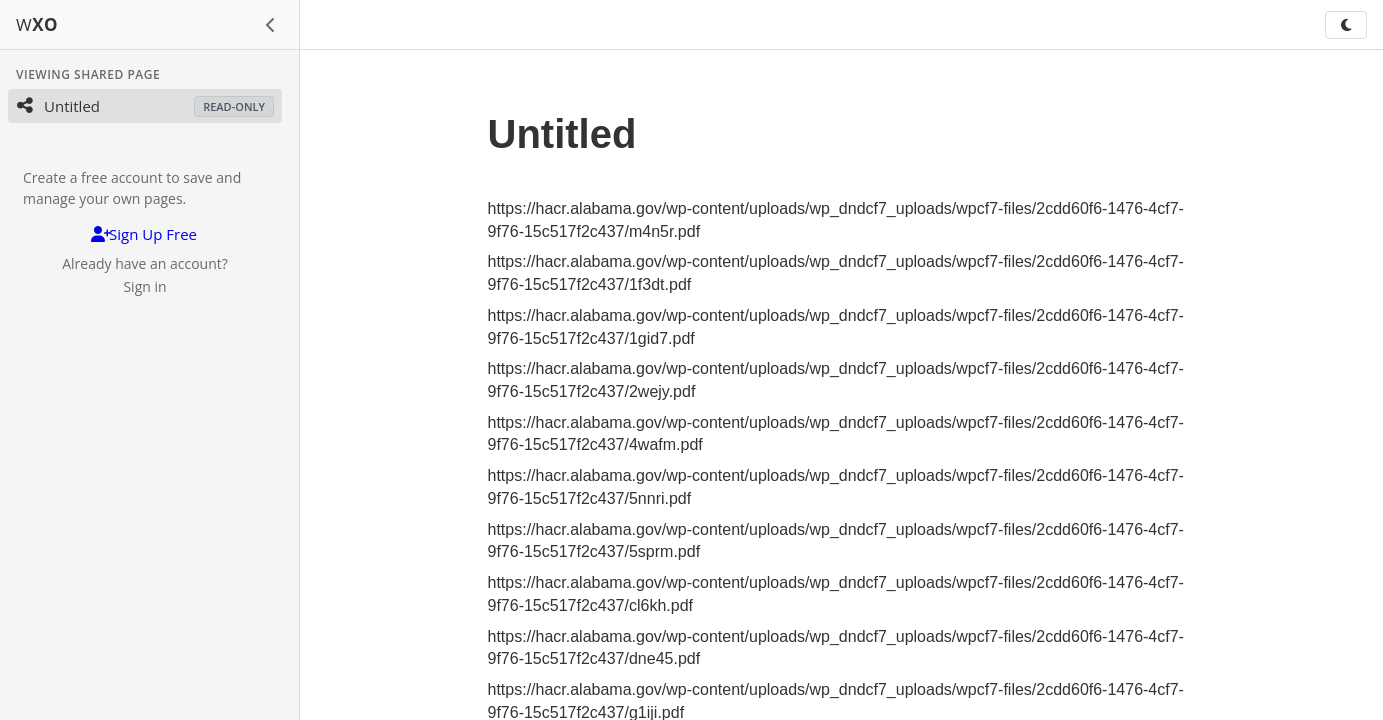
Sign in (144, 286)
